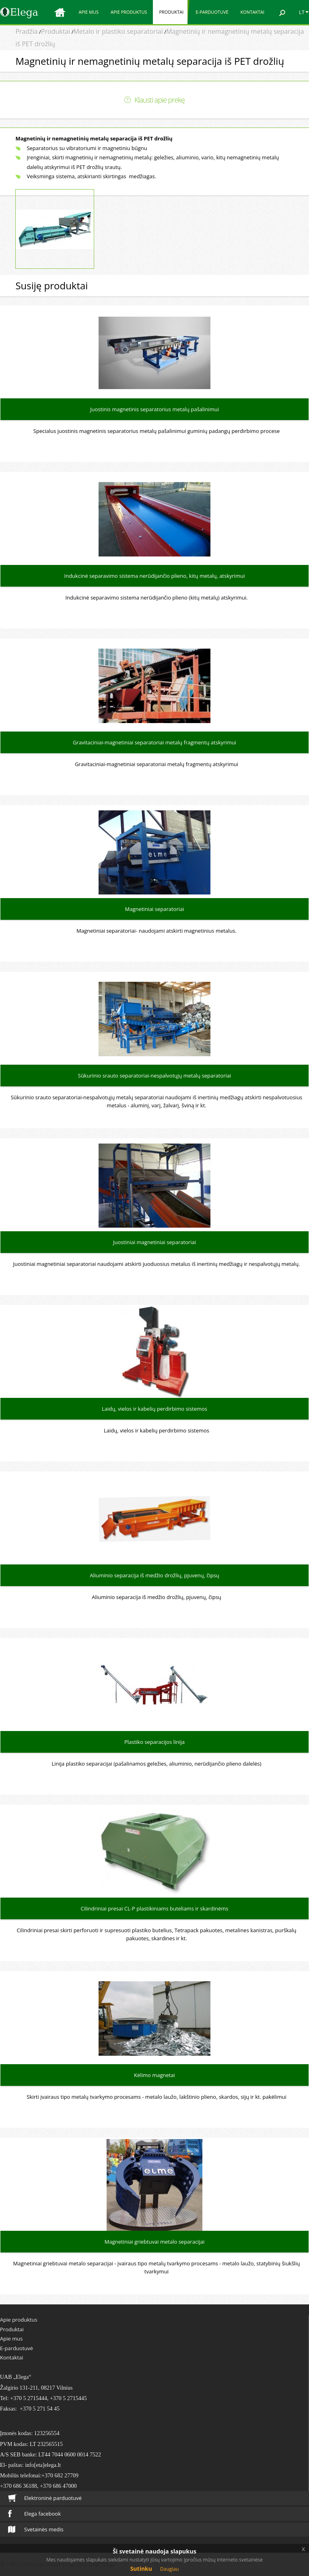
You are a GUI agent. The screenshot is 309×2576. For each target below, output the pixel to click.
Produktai (171, 12)
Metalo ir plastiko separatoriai (118, 31)
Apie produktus (129, 12)
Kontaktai (252, 12)
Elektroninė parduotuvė (45, 2498)
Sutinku (141, 2568)
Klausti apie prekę (159, 100)
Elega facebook (34, 2513)
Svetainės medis (36, 2529)
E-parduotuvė (212, 12)
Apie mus (88, 12)
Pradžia (26, 31)
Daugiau (169, 2569)
